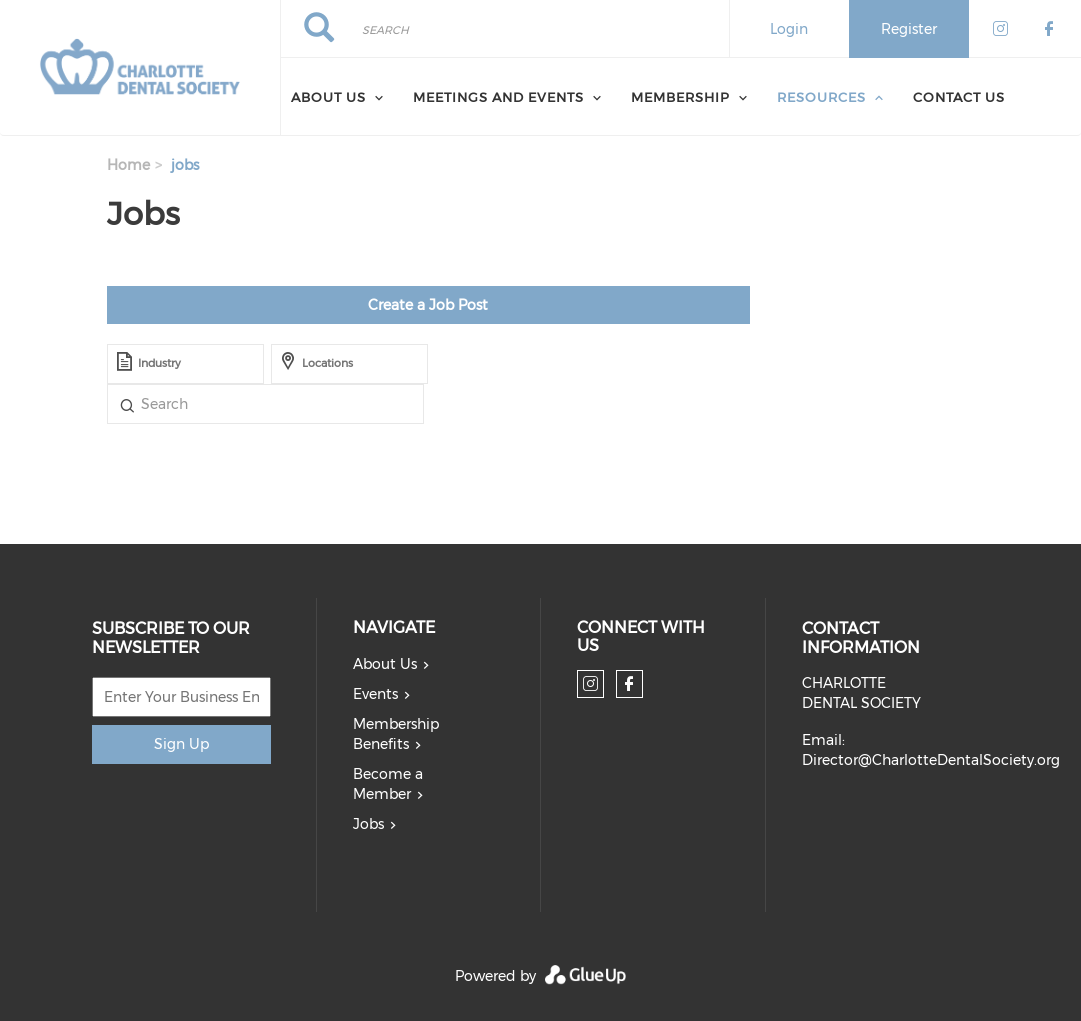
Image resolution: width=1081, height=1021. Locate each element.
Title (127, 404)
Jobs (368, 824)
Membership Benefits (396, 734)
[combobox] (185, 364)
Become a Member (388, 784)
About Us (328, 97)
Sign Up (181, 744)
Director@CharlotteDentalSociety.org (931, 760)
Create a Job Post (428, 305)
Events (375, 694)
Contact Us (959, 97)
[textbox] (215, 364)
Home (128, 165)
